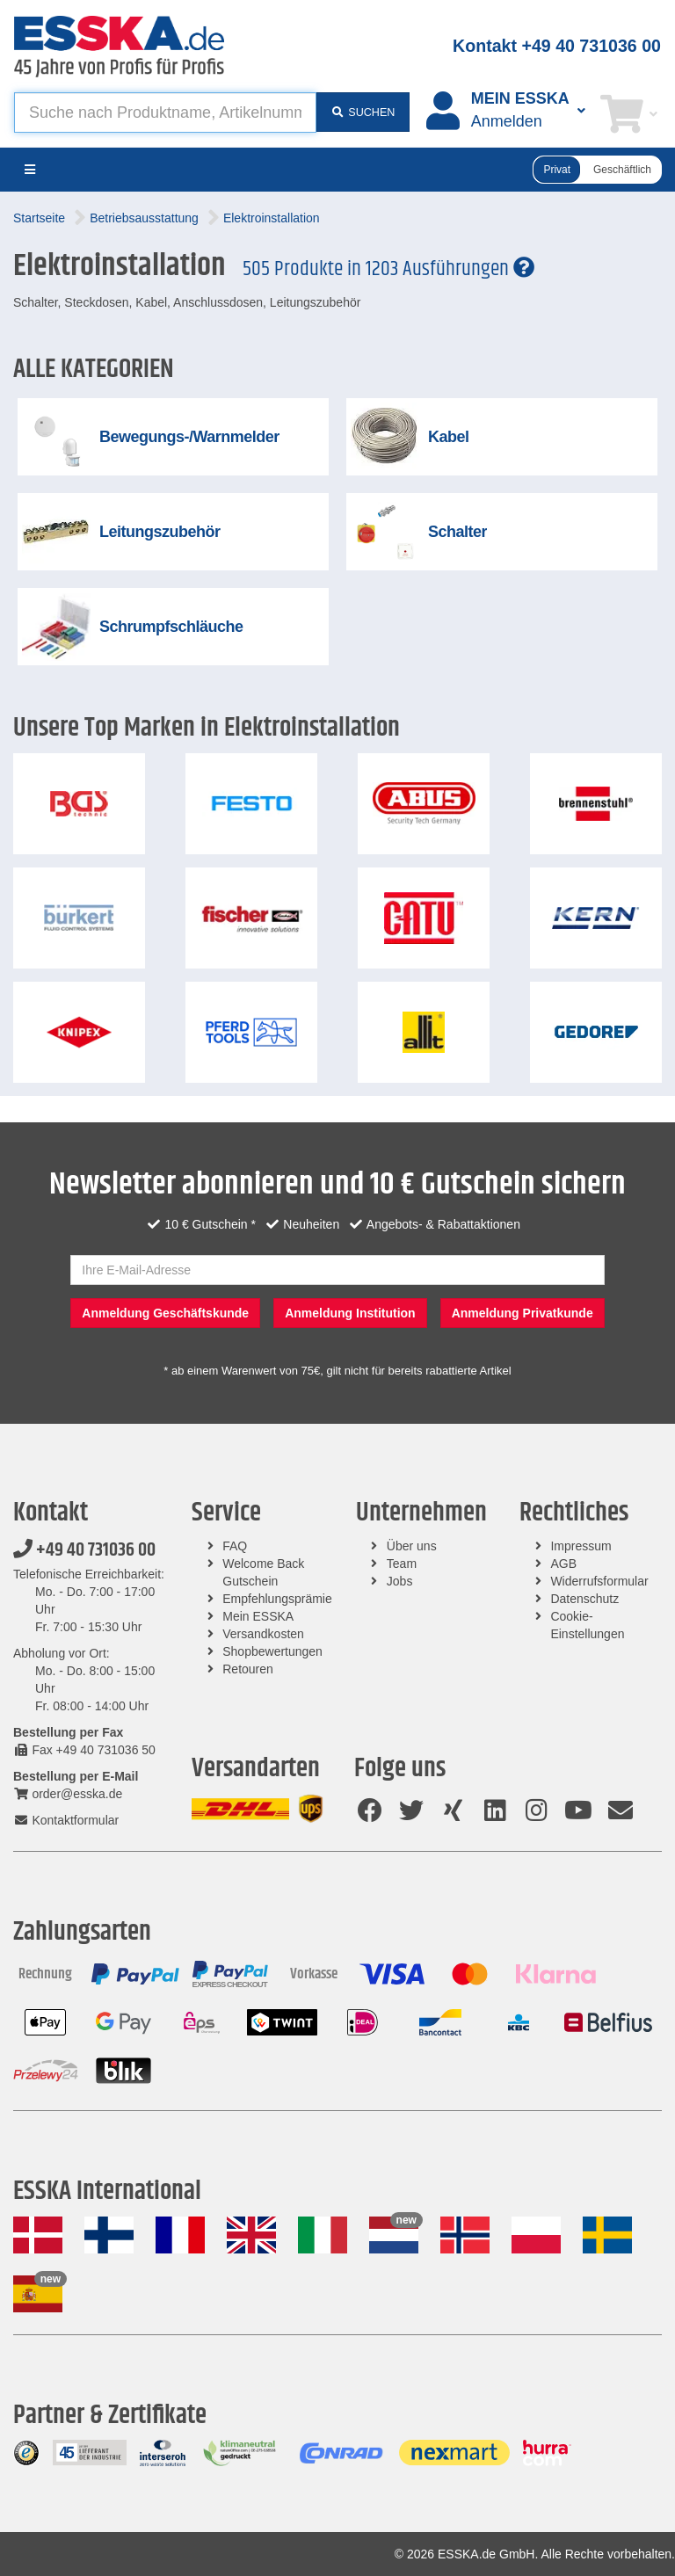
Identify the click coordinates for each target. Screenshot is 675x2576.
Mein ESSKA (258, 1616)
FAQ (234, 1546)
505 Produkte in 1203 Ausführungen (388, 269)
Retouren (247, 1669)
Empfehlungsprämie (277, 1599)
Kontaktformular (66, 1820)
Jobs (400, 1581)
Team (402, 1563)
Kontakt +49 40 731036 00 (557, 45)
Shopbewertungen (272, 1651)
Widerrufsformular (599, 1581)
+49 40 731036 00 (84, 1550)
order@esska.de (67, 1794)
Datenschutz (584, 1599)
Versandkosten (263, 1634)
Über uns (412, 1546)
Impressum (580, 1546)
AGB (563, 1563)
